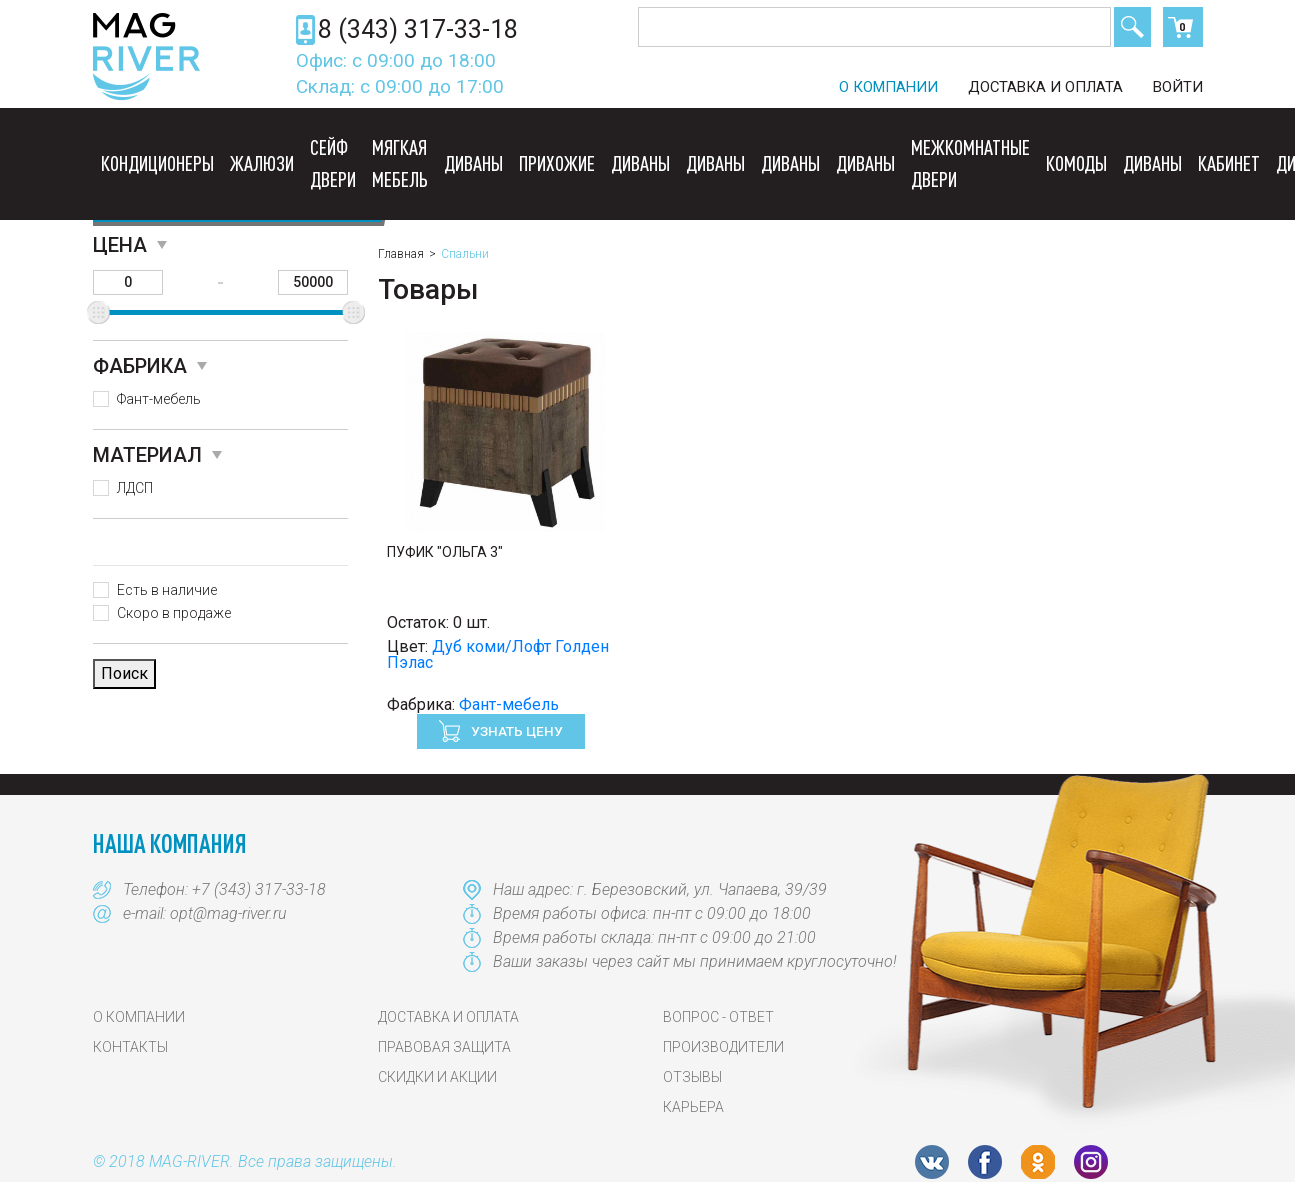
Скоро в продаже (174, 613)
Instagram (1091, 1162)
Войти (1178, 87)
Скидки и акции (437, 1077)
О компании (888, 87)
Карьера (693, 1107)
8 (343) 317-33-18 (418, 29)
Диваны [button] (473, 163)
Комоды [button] (1076, 163)
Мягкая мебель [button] (400, 163)
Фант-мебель (159, 399)
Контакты (130, 1047)
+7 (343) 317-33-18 (259, 889)
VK (932, 1162)
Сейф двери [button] (333, 163)
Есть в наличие (167, 590)
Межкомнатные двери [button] (970, 163)
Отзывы (692, 1077)
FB (985, 1162)
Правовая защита (444, 1047)
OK (1038, 1162)
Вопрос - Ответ (718, 1017)
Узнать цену (515, 731)
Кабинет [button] (1229, 163)
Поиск (1132, 27)
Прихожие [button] (557, 163)
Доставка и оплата (1045, 87)
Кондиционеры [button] (157, 163)
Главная (401, 254)
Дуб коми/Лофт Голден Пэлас (498, 654)
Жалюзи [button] (262, 163)
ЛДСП (135, 488)
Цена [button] (120, 245)
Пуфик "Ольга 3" (445, 552)
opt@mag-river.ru (228, 913)
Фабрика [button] (140, 366)
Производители (723, 1047)
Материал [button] (147, 455)
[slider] (98, 312)
